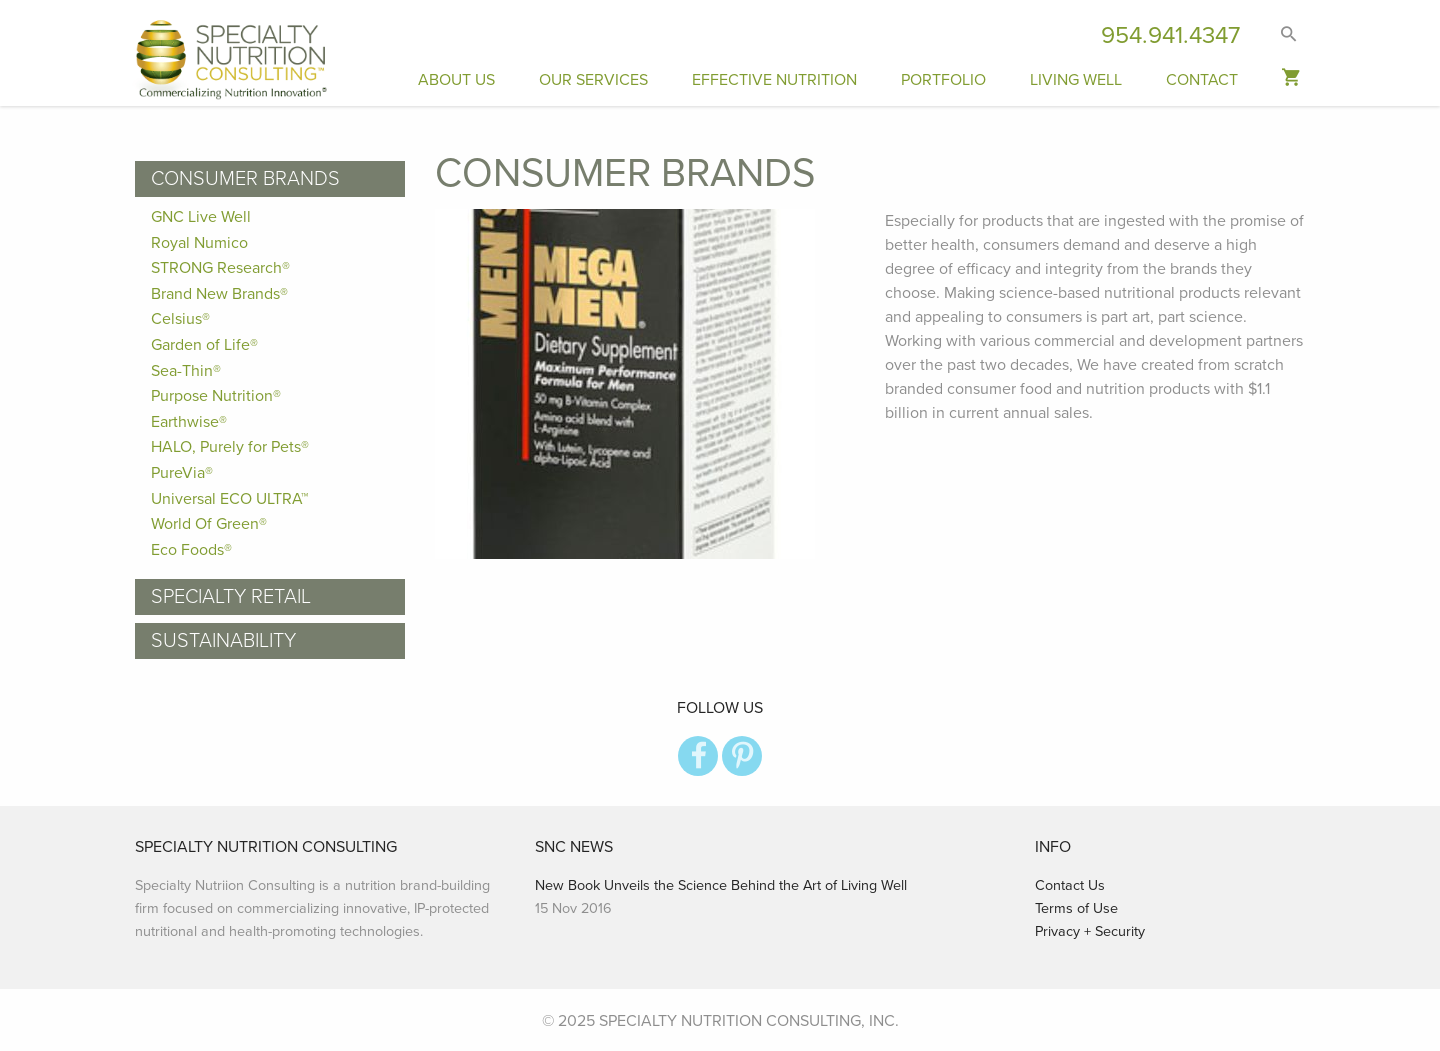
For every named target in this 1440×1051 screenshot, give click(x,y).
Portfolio (943, 80)
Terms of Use (1076, 908)
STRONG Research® (220, 268)
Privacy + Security (1090, 931)
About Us (456, 80)
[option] (645, 384)
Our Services (593, 80)
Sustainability (223, 641)
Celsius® (180, 319)
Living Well (1076, 80)
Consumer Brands (245, 179)
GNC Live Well (201, 217)
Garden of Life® (204, 345)
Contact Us (1070, 885)
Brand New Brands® (219, 294)
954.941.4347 (1170, 35)
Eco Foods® (191, 550)
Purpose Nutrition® (216, 396)
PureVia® (182, 473)
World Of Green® (209, 524)
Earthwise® (189, 422)
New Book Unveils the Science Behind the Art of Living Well (721, 885)
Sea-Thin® (186, 371)
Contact (1202, 80)
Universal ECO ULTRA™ (229, 499)
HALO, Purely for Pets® (230, 447)
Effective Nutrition (774, 80)
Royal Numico (199, 243)
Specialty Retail (231, 597)
